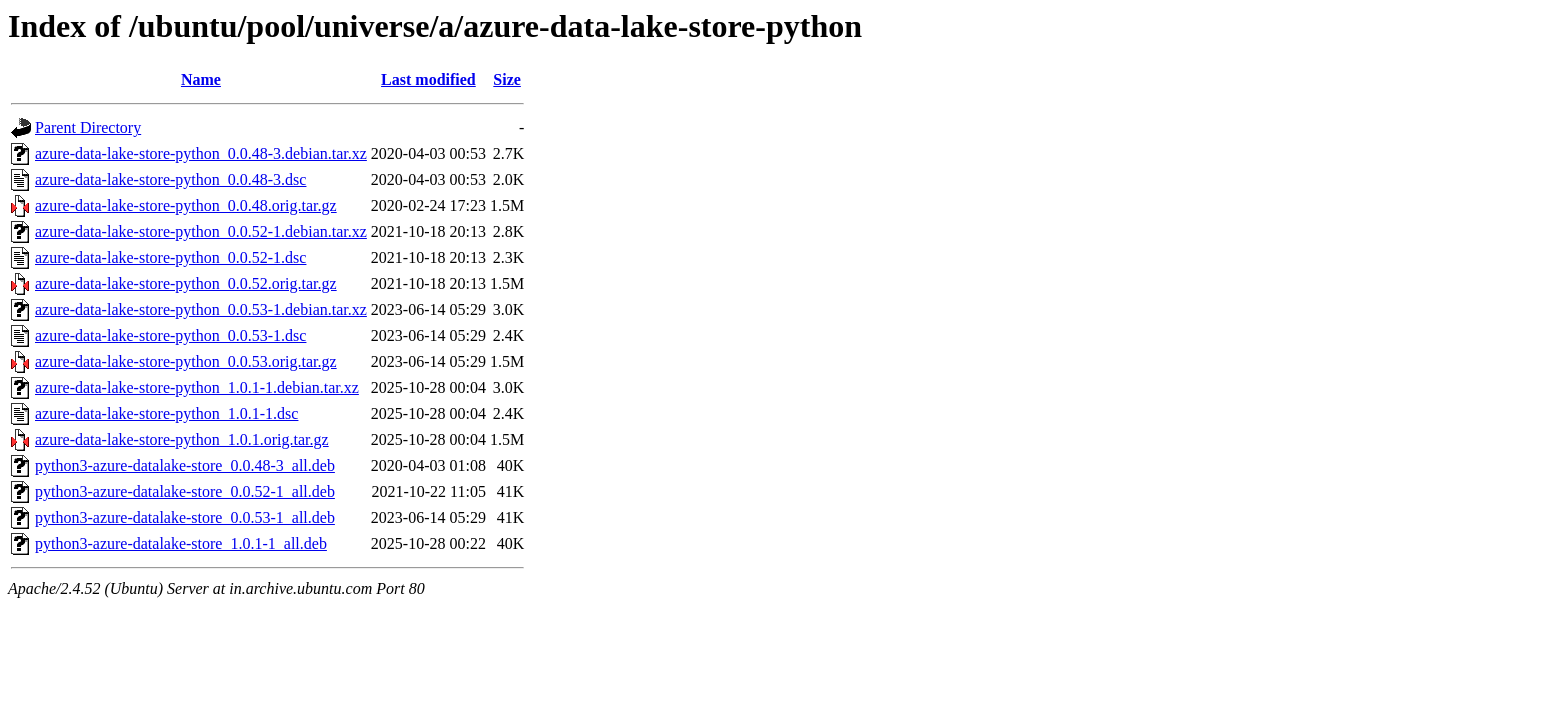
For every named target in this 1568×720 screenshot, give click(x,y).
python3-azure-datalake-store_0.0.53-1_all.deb (185, 517)
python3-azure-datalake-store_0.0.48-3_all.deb (185, 465)
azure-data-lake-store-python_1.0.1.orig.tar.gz (182, 439)
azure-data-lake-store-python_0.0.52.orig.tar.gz (186, 283)
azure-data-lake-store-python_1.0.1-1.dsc (166, 413)
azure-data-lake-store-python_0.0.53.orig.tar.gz (186, 361)
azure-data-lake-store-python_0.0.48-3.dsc (170, 179)
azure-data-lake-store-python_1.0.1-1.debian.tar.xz (197, 387)
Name (201, 79)
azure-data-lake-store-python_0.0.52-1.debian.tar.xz (201, 231)
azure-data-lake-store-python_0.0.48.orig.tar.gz (186, 205)
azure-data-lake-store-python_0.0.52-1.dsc (170, 257)
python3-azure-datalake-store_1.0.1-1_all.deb (181, 543)
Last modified (428, 79)
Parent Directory (88, 127)
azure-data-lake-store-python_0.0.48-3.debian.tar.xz (201, 153)
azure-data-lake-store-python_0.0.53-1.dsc (170, 335)
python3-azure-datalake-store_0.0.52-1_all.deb (185, 491)
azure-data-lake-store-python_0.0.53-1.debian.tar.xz (201, 309)
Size (507, 79)
